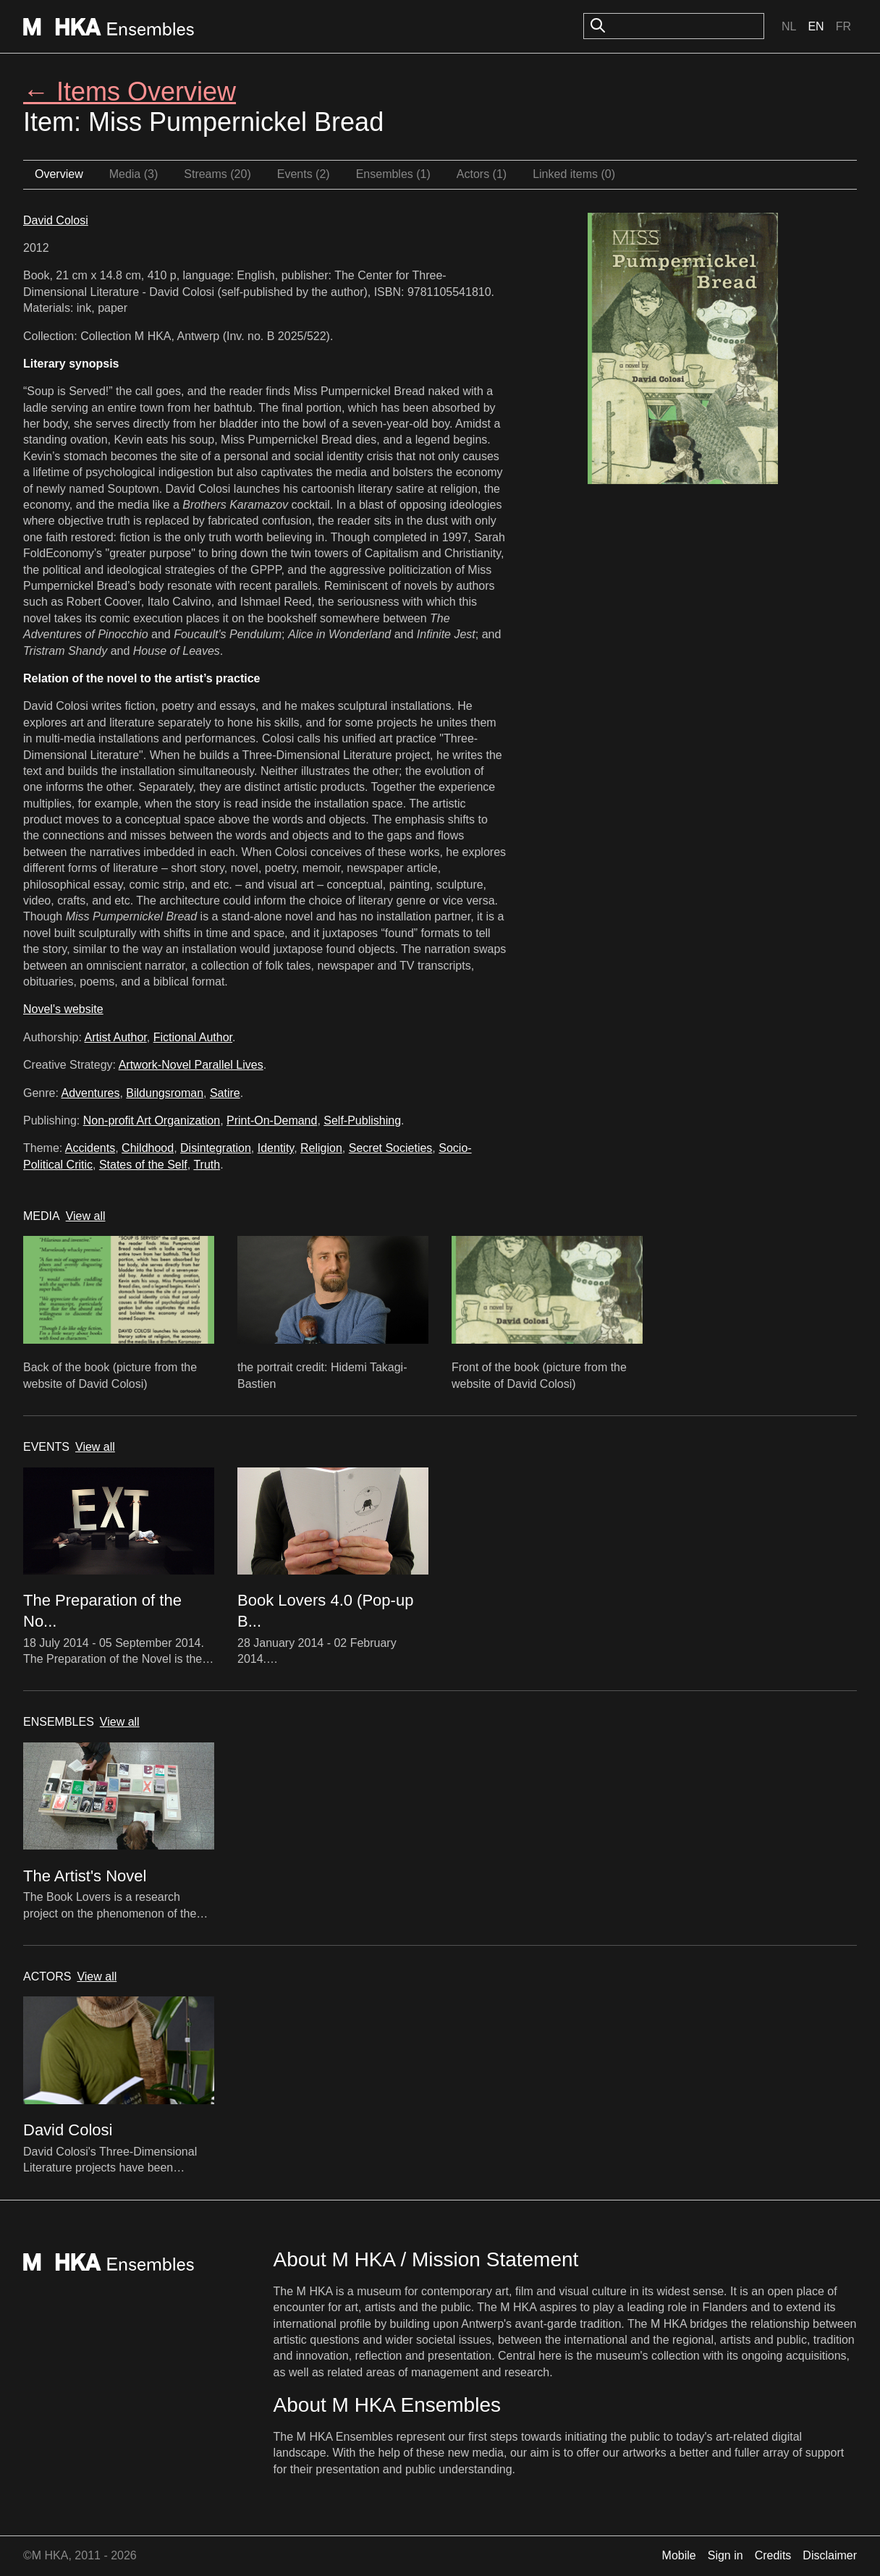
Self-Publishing (362, 1120)
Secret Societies (391, 1148)
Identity (276, 1148)
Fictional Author (192, 1037)
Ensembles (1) (393, 174)
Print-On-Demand (272, 1120)
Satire (225, 1093)
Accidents (90, 1148)
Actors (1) (482, 174)
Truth (206, 1164)
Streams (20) (217, 174)
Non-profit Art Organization (151, 1120)
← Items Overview (129, 91)
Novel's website (63, 1009)
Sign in (725, 2555)
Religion (321, 1148)
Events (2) (303, 174)
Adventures (90, 1093)
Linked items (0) (574, 174)
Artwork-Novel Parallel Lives (191, 1065)
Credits (773, 2555)
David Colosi (55, 220)
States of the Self (143, 1164)
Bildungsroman (164, 1093)
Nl (789, 26)
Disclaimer (830, 2555)
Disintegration (215, 1148)
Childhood (148, 1148)
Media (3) (133, 174)
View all (86, 1216)
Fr (843, 26)
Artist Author (116, 1037)
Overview (59, 174)
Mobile (679, 2555)
